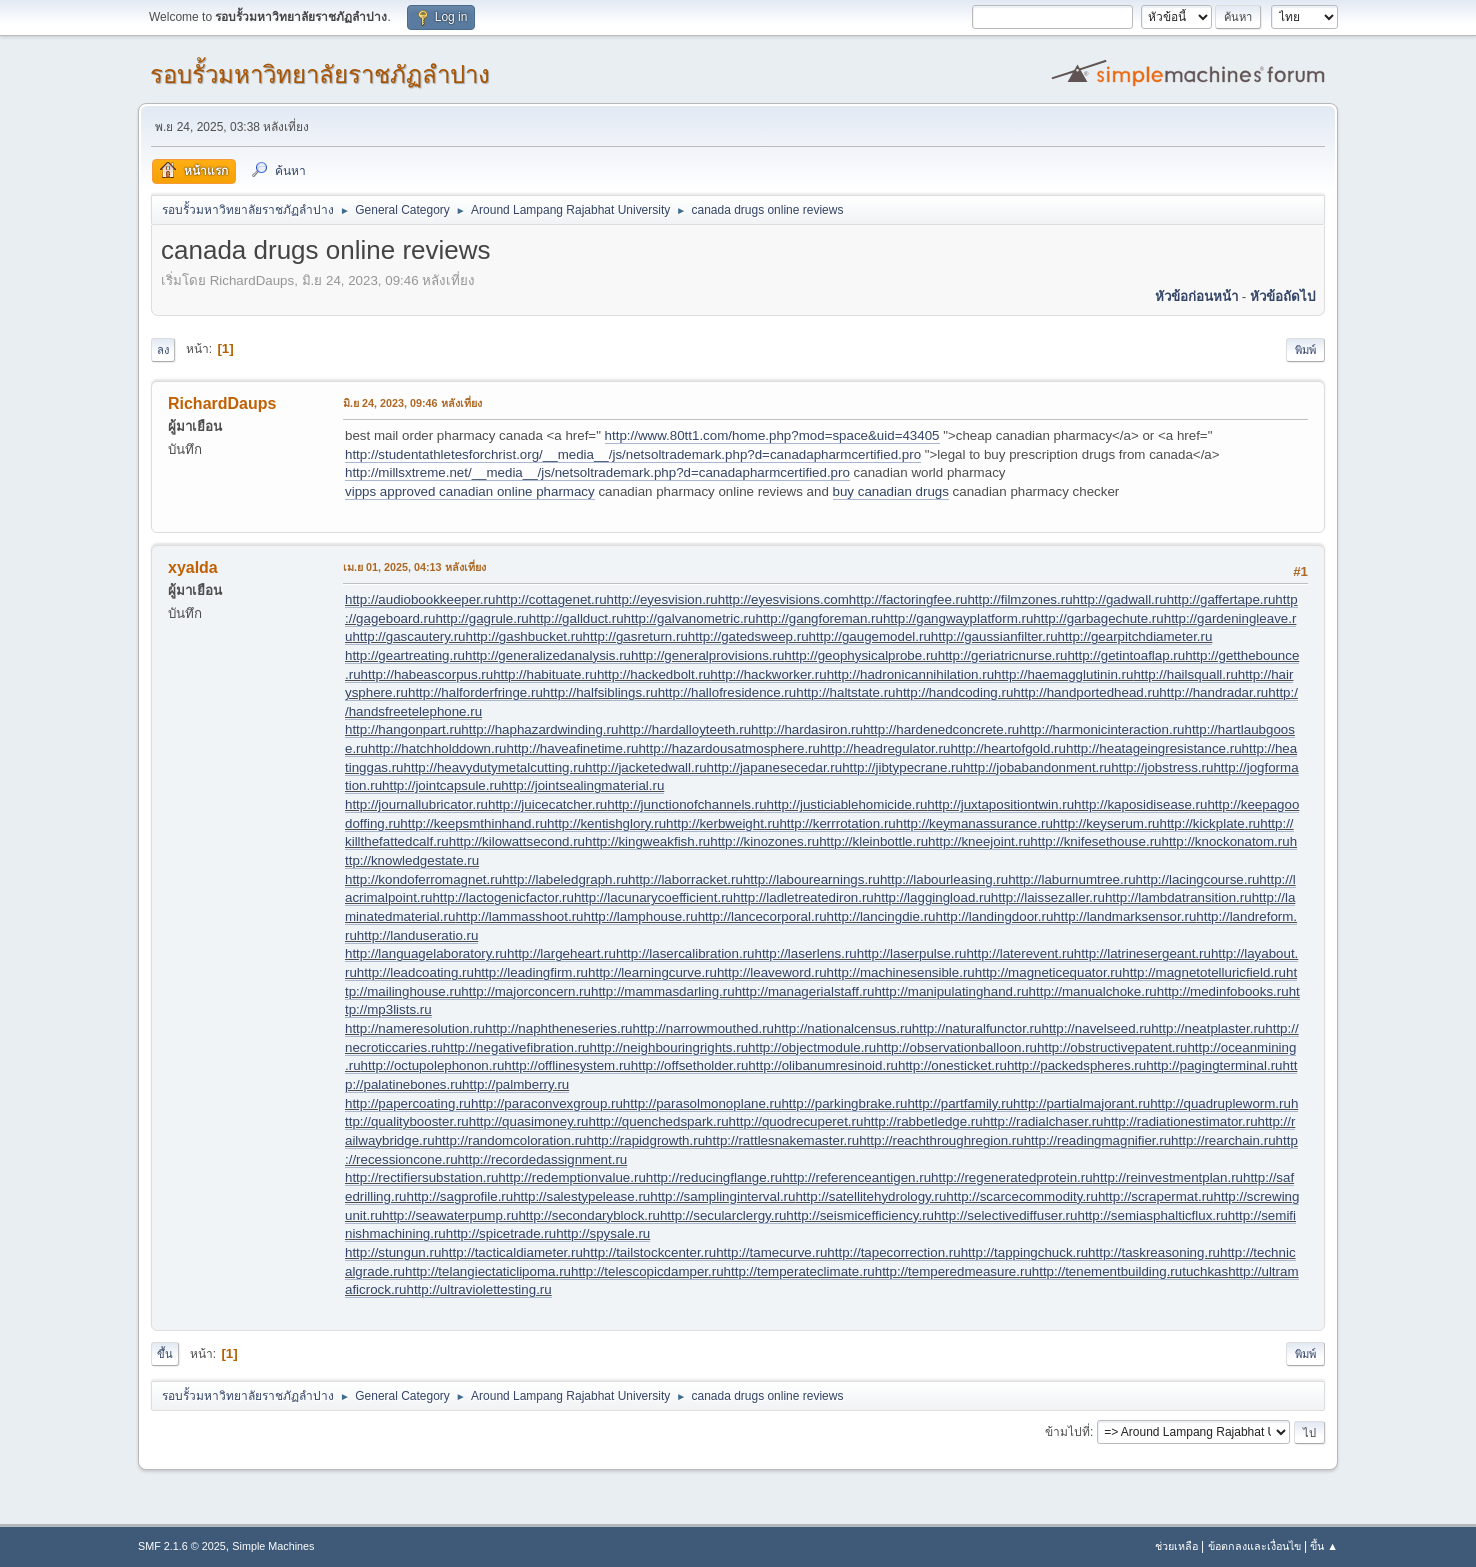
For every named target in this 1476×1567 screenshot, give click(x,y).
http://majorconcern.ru (526, 991)
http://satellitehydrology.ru (870, 1196)
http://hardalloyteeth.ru (684, 729)
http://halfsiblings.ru (600, 692)
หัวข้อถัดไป (1282, 296)
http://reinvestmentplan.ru (1168, 1177)
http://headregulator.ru (885, 748)
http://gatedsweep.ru (748, 636)
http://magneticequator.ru (1048, 972)
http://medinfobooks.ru (1223, 991)
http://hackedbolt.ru (653, 674)
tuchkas (1205, 1271)
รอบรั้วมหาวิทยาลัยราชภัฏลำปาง (320, 74)
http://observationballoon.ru (956, 1047)
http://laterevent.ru (1019, 953)
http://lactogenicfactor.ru (503, 897)
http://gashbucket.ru (524, 636)
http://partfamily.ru (960, 1103)
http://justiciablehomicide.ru (847, 804)
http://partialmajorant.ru (1081, 1103)
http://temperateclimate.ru (799, 1271)
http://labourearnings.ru (811, 879)
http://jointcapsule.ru (441, 785)
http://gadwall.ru (1120, 599)
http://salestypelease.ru (581, 1196)
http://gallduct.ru (576, 618)
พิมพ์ (1305, 350)
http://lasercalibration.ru (685, 953)
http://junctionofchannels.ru (686, 804)
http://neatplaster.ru (1208, 1028)
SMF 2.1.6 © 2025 (182, 1546)
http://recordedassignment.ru (543, 1159)
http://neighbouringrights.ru (668, 1047)
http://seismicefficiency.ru (860, 1215)
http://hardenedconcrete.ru (941, 729)
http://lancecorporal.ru (762, 916)
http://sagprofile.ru (460, 1196)
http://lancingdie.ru (881, 916)
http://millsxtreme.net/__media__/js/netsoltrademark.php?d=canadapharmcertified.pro (597, 472)
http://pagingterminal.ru (1214, 1065)
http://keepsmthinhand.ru (473, 823)
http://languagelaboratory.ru (426, 953)
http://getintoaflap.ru (1126, 655)
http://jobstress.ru (1162, 767)
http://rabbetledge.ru (922, 1121)
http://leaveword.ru (772, 972)
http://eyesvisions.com (783, 599)
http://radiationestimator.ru (1180, 1121)
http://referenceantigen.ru (856, 1177)
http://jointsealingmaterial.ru (582, 785)
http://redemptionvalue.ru (571, 1177)
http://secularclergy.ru (723, 1215)
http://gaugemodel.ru (870, 636)
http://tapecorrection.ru (893, 1252)
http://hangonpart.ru (403, 729)
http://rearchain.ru (1223, 1140)
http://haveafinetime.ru (573, 748)
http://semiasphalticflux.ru (1152, 1215)
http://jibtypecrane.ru (902, 767)
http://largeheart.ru (561, 953)
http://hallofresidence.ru (727, 692)
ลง (163, 350)
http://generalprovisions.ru (707, 655)
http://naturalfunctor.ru (977, 1028)
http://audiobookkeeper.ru (420, 599)
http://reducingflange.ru (714, 1177)
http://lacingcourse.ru (1198, 879)
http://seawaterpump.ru (450, 1215)
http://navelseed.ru (1096, 1028)
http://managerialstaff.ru (805, 991)
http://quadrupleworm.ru (1220, 1103)
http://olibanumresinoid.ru (823, 1065)
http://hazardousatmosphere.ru (729, 748)
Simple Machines (273, 1546)
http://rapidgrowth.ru (646, 1140)
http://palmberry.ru (515, 1084)
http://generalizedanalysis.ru (548, 655)
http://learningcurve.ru (652, 972)
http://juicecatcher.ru (547, 804)
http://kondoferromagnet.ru (423, 879)
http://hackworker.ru (768, 674)
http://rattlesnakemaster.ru (782, 1140)
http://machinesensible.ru (901, 972)
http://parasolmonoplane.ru (702, 1103)
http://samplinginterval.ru (722, 1196)
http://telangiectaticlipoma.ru (488, 1271)
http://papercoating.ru (408, 1103)
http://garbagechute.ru (1098, 618)
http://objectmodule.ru (812, 1047)
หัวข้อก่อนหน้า (1196, 296)
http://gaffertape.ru (1221, 599)
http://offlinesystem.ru (567, 1065)
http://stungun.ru (393, 1252)
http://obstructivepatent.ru (1112, 1047)
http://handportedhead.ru (1086, 692)
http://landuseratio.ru (418, 935)
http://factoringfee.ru (908, 599)
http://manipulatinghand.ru (951, 991)
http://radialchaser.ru (1043, 1121)
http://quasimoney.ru (529, 1121)
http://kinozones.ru (764, 841)
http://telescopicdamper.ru (647, 1271)
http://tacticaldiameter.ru (512, 1252)
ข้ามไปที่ (1067, 1432)
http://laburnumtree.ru (1071, 879)
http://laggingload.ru (932, 897)
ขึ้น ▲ (1324, 1546)
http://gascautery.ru (408, 636)
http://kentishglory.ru (606, 823)
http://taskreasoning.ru (1154, 1252)
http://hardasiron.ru (807, 729)
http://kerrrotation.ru (837, 823)
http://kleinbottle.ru (873, 841)
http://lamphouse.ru (641, 916)
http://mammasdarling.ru (663, 991)
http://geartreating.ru (405, 655)
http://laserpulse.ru (912, 953)
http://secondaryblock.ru (589, 1215)
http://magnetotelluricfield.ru (1204, 972)
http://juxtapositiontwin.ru (1000, 804)
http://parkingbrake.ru (844, 1103)
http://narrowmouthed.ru (703, 1028)
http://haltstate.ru (845, 692)
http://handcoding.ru (955, 692)
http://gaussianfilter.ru (994, 636)
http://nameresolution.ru (415, 1028)
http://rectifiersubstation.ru (421, 1177)
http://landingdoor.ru (994, 916)
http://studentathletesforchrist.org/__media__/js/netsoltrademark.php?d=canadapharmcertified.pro (633, 454)
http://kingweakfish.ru (647, 841)
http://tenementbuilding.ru (1107, 1271)
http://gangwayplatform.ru (958, 618)
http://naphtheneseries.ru (558, 1028)
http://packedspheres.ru (1076, 1065)
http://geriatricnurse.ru (1003, 655)
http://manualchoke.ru (1093, 991)
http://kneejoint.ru (979, 841)
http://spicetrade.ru (501, 1233)
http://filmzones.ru (1019, 599)
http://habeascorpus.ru (427, 674)
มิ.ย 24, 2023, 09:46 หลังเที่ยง (412, 403)
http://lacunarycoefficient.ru (653, 897)
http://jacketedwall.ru (646, 767)
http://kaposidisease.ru (1140, 804)
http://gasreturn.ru (635, 636)
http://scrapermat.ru (1156, 1196)
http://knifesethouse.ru (1095, 841)
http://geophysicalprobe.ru (860, 655)
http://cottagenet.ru (550, 599)
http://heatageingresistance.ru (1154, 748)
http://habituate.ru (545, 674)
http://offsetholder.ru (690, 1065)
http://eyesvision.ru (662, 599)
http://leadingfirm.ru (531, 972)
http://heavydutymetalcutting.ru (495, 767)
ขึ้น (165, 1354)
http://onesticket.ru (952, 1065)
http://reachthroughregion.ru (941, 1140)
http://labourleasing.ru (944, 879)
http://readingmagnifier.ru (1097, 1140)
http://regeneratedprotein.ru (1012, 1177)
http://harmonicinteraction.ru (1101, 729)
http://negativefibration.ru (516, 1047)
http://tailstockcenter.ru (649, 1252)
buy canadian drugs (891, 491)
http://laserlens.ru (806, 953)
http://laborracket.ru (685, 879)
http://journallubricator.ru (416, 804)
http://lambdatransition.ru (1178, 897)
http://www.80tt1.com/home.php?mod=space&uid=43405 (772, 435)
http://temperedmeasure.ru (953, 1271)
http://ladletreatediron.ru (803, 897)
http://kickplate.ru (1209, 823)
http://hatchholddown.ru (437, 748)
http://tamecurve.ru (771, 1252)
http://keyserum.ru (1106, 823)
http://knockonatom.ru (1225, 841)
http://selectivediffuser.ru (1005, 1215)
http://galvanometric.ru (690, 618)
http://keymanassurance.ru (974, 823)
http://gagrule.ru (481, 618)
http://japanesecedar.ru (775, 767)
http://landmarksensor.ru (1124, 916)
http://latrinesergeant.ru (1142, 953)
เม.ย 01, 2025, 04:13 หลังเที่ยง (414, 567)
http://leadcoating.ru (415, 972)
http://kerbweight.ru (722, 823)
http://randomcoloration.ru (511, 1140)
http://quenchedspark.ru (659, 1121)
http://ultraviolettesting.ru (478, 1289)
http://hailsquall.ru (1185, 674)
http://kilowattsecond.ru (517, 841)
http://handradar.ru (1213, 692)
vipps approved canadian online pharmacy (470, 491)
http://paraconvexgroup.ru (547, 1103)
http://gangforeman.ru (818, 618)
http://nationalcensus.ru (843, 1028)
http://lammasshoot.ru (519, 916)
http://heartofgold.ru (1008, 748)
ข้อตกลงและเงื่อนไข (1254, 1546)
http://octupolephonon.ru (433, 1065)
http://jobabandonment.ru (1037, 767)
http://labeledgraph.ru (565, 879)
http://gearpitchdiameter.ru (1135, 636)
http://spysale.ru (603, 1233)
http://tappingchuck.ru (1024, 1252)
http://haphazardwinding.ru (539, 729)
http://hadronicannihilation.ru (910, 674)
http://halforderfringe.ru (475, 692)
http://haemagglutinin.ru (1063, 674)
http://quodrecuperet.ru (796, 1121)
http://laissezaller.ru (1048, 897)
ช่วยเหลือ (1176, 1546)
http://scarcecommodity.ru (1022, 1196)
